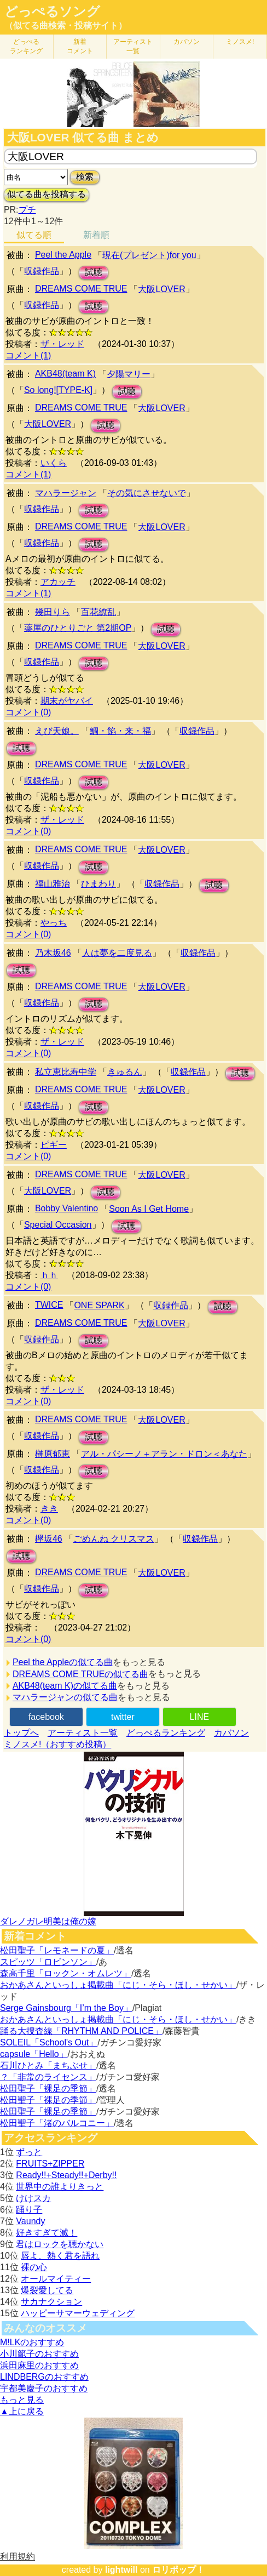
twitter (123, 1717)
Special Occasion (58, 1224)
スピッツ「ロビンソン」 (48, 1962)
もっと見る (22, 2399)
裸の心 (34, 2267)
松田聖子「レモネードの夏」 (57, 1950)
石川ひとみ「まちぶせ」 (48, 2065)
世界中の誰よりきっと (59, 2186)
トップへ (21, 1732)
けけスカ (33, 2198)
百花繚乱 (98, 612)
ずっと (29, 2152)
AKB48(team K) (65, 373)
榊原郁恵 (52, 1453)
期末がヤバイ (66, 700)
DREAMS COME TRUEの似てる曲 (81, 1674)
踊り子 (29, 2209)
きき (49, 1508)
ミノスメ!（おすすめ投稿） (57, 1744)
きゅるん (124, 1071)
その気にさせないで (146, 493)
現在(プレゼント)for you (149, 255)
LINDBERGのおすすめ (44, 2376)
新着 (80, 46)
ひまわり (98, 883)
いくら (53, 463)
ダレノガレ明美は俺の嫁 (48, 1921)
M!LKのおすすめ (32, 2342)
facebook (46, 1717)
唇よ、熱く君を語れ (60, 2255)
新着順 (96, 235)
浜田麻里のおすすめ (39, 2365)
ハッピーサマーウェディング (78, 2313)
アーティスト (133, 46)
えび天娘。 (57, 731)
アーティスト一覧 (83, 1732)
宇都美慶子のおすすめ (44, 2388)
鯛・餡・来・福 (120, 731)
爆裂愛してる (47, 2290)
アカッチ (58, 581)
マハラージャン (65, 493)
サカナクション (51, 2301)
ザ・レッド (62, 344)
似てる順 (33, 235)
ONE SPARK (99, 1305)
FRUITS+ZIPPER (50, 2163)
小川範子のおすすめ (39, 2353)
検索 (85, 176)
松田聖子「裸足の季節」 (48, 2088)
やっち (53, 922)
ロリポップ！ (178, 2569)
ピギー (53, 1144)
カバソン (186, 41)
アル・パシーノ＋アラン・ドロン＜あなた (164, 1453)
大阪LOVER (161, 289)
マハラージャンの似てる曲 (65, 1697)
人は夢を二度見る (117, 953)
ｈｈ (49, 1275)
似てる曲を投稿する (46, 194)
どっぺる (26, 46)
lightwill (121, 2569)
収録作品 (41, 271)
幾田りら (52, 612)
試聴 (93, 272)
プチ (27, 209)
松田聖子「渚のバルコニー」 (57, 2123)
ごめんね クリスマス (113, 1538)
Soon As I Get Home (149, 1208)
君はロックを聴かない (59, 2244)
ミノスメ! (240, 41)
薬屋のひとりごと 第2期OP (77, 627)
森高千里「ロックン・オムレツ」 (65, 1973)
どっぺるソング (52, 11)
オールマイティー (56, 2278)
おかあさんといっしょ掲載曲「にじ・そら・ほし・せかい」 (118, 1985)
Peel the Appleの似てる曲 (63, 1662)
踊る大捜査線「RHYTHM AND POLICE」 (81, 2031)
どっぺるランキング (165, 1732)
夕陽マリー (128, 374)
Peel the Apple (63, 254)
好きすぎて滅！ (46, 2232)
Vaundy (30, 2221)
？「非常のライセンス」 (48, 2077)
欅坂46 (48, 1538)
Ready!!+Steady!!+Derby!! (66, 2175)
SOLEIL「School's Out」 (48, 2042)
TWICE (49, 1304)
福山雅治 (52, 883)
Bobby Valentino (66, 1208)
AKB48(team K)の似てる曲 (65, 1685)
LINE (200, 1717)
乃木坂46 (53, 953)
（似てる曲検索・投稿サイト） (65, 25)
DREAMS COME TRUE (81, 288)
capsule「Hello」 (34, 2054)
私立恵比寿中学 (65, 1071)
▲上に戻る (22, 2411)
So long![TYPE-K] (58, 390)
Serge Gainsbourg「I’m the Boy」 (66, 2008)
